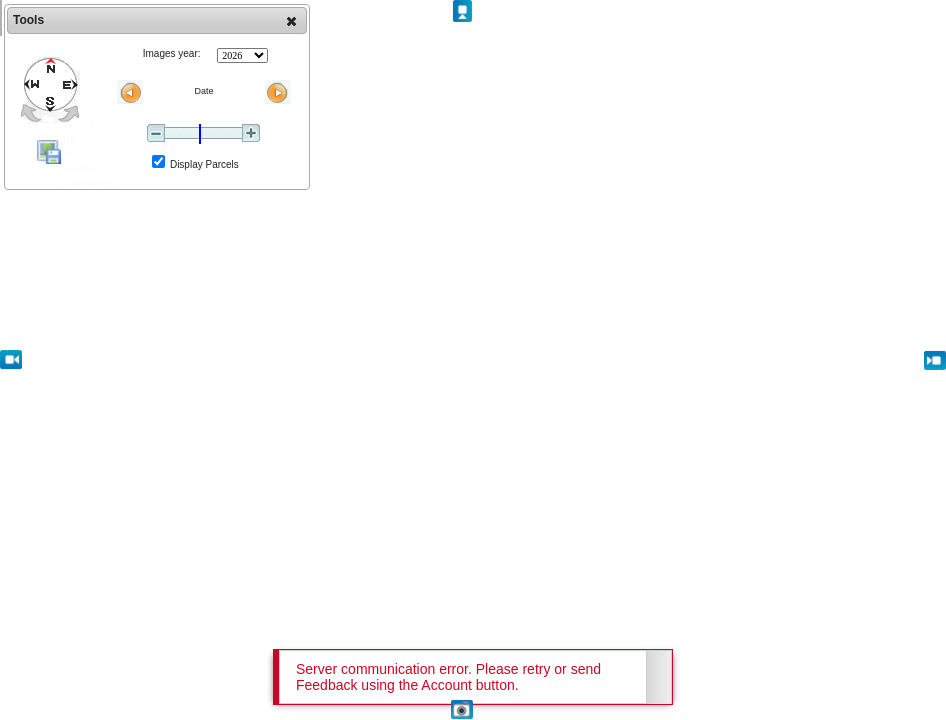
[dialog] (157, 97)
